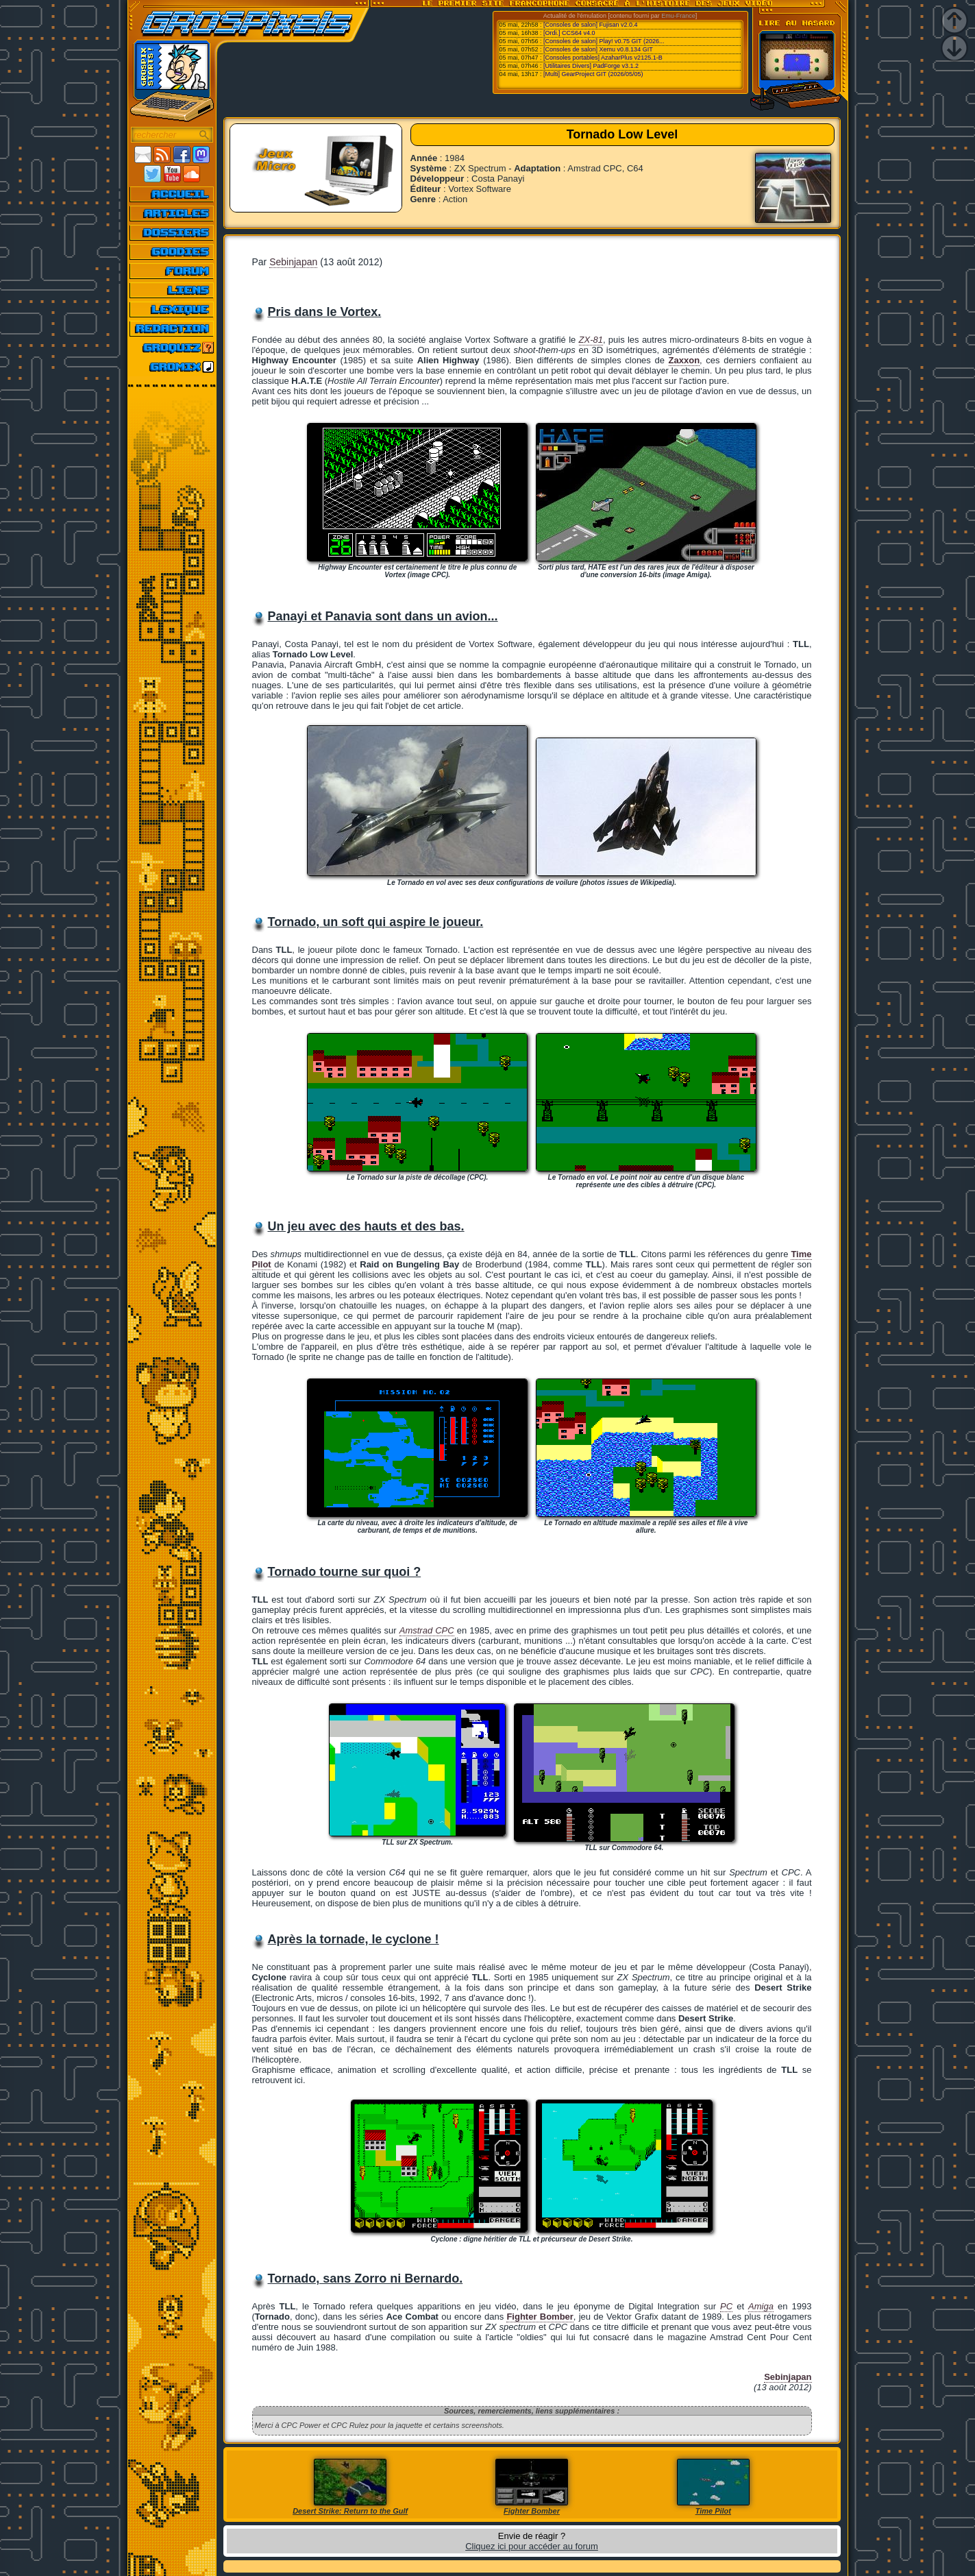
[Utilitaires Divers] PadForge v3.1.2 (591, 65)
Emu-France (678, 15)
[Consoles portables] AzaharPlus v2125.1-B (603, 57)
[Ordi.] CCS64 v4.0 (569, 32)
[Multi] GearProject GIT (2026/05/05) (593, 74)
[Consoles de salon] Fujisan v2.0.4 (590, 24)
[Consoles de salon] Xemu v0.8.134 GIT (598, 49)
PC (726, 2306)
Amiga (761, 2306)
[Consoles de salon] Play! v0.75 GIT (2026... (603, 41)
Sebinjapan (293, 261)
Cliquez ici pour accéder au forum (531, 2546)
